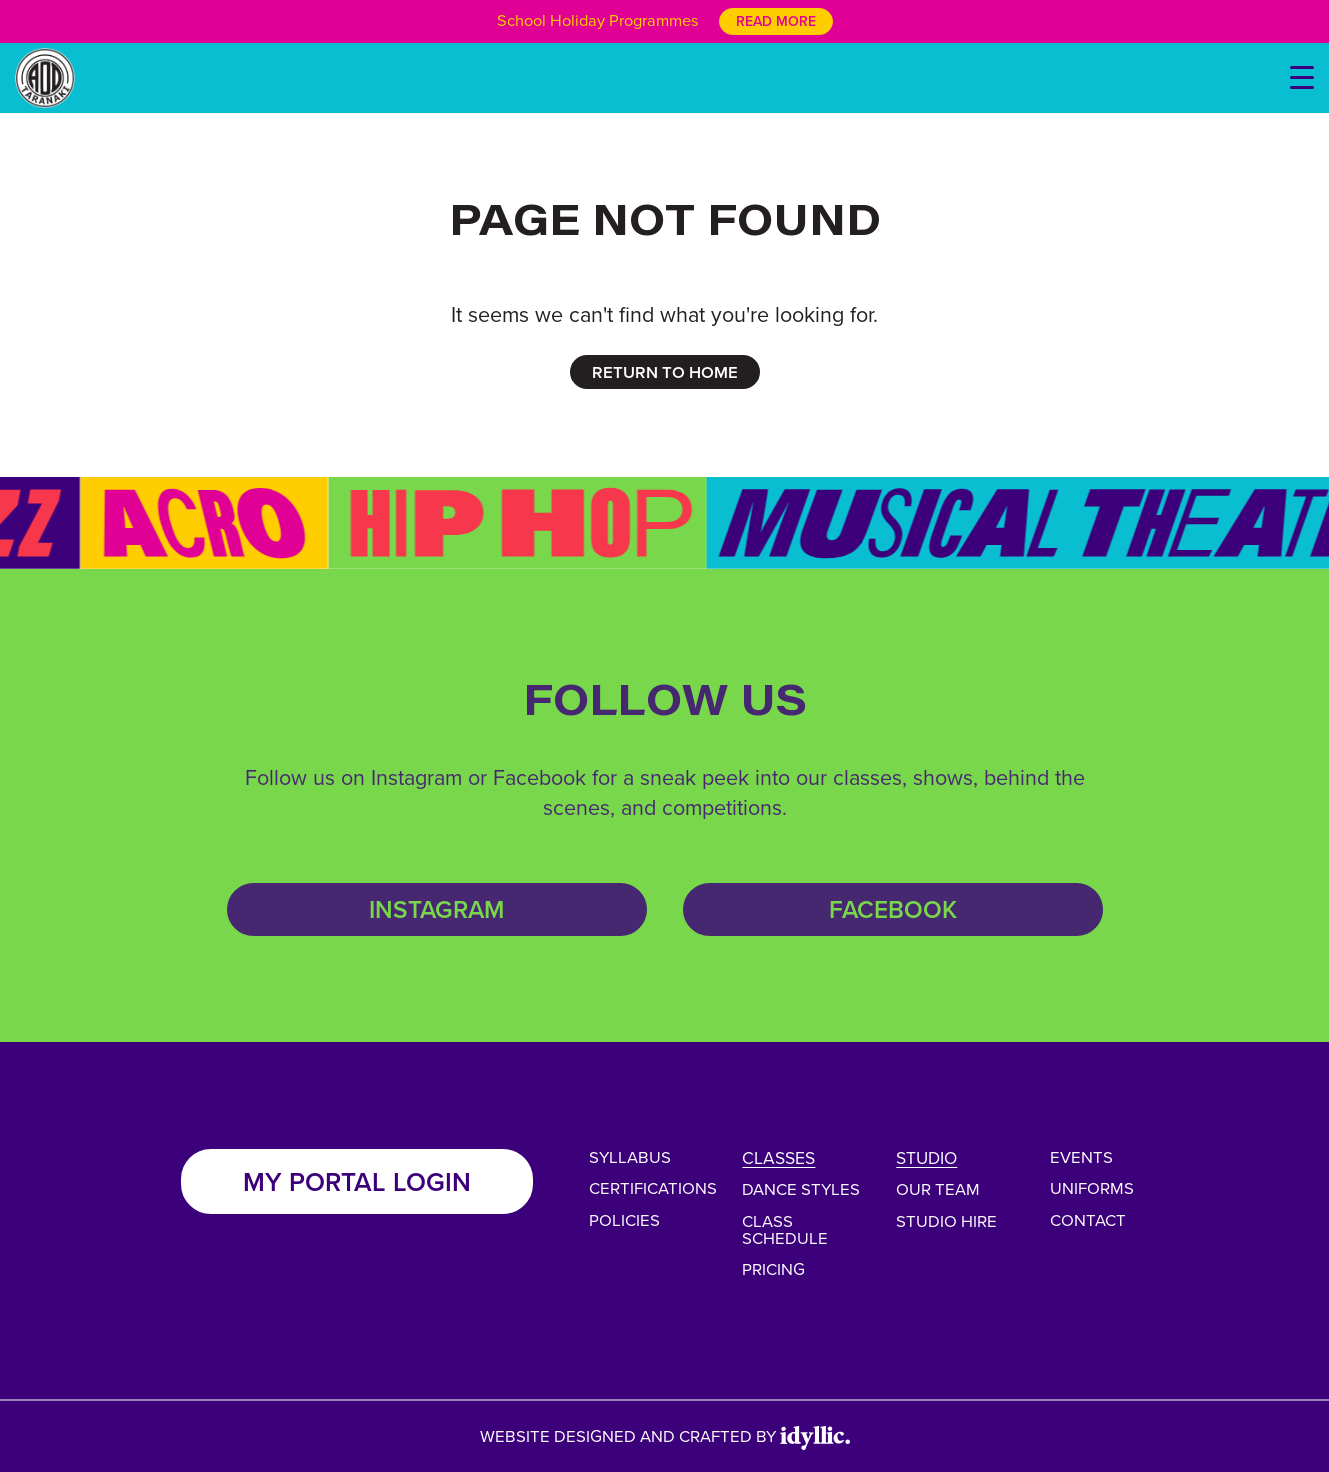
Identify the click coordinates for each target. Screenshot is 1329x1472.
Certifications (653, 1187)
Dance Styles (801, 1188)
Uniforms (1092, 1187)
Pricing (773, 1268)
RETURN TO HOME (665, 372)
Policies (624, 1219)
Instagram (436, 909)
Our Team (938, 1188)
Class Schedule (785, 1229)
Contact (1088, 1219)
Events (1081, 1156)
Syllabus (630, 1156)
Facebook (893, 909)
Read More (776, 21)
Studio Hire (946, 1220)
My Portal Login (357, 1181)
